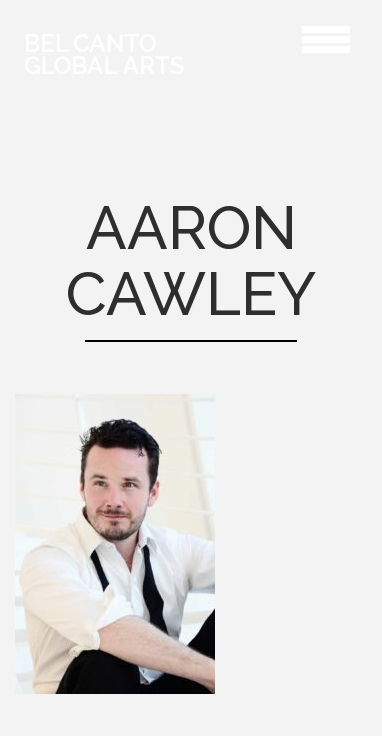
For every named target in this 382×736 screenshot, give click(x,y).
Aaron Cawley (260, 36)
